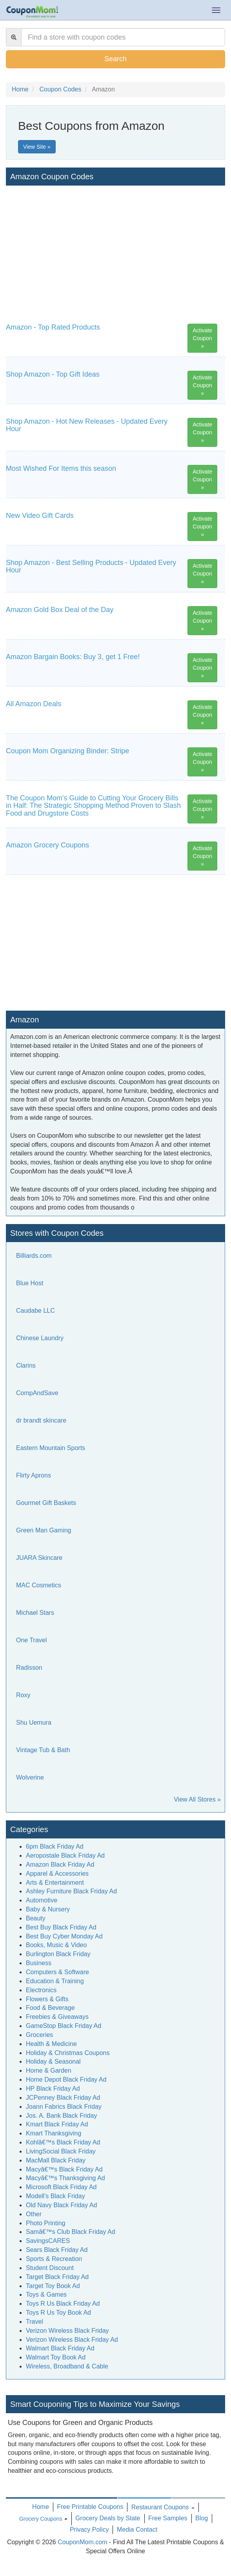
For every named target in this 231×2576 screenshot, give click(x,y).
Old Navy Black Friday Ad (61, 2205)
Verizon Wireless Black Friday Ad (72, 2339)
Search (115, 59)
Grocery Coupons (40, 2519)
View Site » (37, 147)
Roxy (23, 1695)
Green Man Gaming (43, 1530)
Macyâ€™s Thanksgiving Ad (65, 2178)
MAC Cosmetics (38, 1585)
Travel (34, 2321)
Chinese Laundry (40, 1338)
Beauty (35, 1918)
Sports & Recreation (54, 2258)
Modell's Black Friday (55, 2196)
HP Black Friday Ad (53, 2088)
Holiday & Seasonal (53, 2061)
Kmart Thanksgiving (53, 2133)
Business (38, 1963)
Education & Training (55, 1981)
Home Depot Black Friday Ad (66, 2079)
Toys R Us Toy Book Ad (58, 2312)
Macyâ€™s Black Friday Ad (64, 2169)
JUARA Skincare (39, 1557)
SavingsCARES (48, 2240)
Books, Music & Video (56, 1945)
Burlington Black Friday (58, 1954)
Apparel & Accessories (57, 1873)
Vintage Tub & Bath (43, 1750)
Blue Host (29, 1283)
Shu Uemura (33, 1722)
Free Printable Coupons (90, 2506)
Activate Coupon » (202, 338)
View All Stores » (197, 1799)
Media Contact (137, 2529)
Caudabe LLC (35, 1310)
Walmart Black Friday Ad (60, 2348)
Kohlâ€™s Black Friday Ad (63, 2142)
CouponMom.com (82, 2542)
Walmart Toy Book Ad (55, 2357)
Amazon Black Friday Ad (60, 1864)
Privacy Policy (89, 2529)
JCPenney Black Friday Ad (63, 2097)
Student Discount (50, 2267)
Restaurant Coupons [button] (163, 2507)
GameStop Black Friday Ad (63, 2025)
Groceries (39, 2034)
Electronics (41, 1990)
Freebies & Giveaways (57, 2016)
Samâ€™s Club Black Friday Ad (70, 2231)
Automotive (41, 1900)
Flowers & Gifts (47, 1999)
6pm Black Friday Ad (55, 1846)
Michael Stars (35, 1612)
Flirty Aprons (33, 1475)
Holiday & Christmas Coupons (67, 2053)
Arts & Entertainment (55, 1882)
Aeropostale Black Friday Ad (65, 1855)
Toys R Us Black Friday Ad (63, 2303)
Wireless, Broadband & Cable (67, 2366)
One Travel (31, 1640)
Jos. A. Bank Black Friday (61, 2115)
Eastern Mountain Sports (50, 1448)
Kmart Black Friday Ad (57, 2124)
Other (34, 2214)
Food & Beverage (50, 2007)
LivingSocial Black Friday (61, 2151)
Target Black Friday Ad (57, 2277)
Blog (201, 2518)
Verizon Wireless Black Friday (67, 2330)
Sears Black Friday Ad (56, 2249)
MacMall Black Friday (55, 2160)
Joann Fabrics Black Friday (64, 2106)
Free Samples (167, 2518)
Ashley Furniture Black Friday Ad (71, 1891)
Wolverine (30, 1777)
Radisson (29, 1667)
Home (40, 2506)
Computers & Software (57, 1972)
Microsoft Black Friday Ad (61, 2187)
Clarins (26, 1365)
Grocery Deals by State (107, 2518)
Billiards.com (34, 1255)
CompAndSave (37, 1393)
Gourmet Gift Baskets (46, 1502)
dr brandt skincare (41, 1420)
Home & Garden (48, 2070)
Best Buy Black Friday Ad (61, 1927)
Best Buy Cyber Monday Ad (64, 1936)
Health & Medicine (51, 2043)
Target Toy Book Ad (53, 2286)
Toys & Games (46, 2294)
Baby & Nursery (48, 1909)
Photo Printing (45, 2223)
